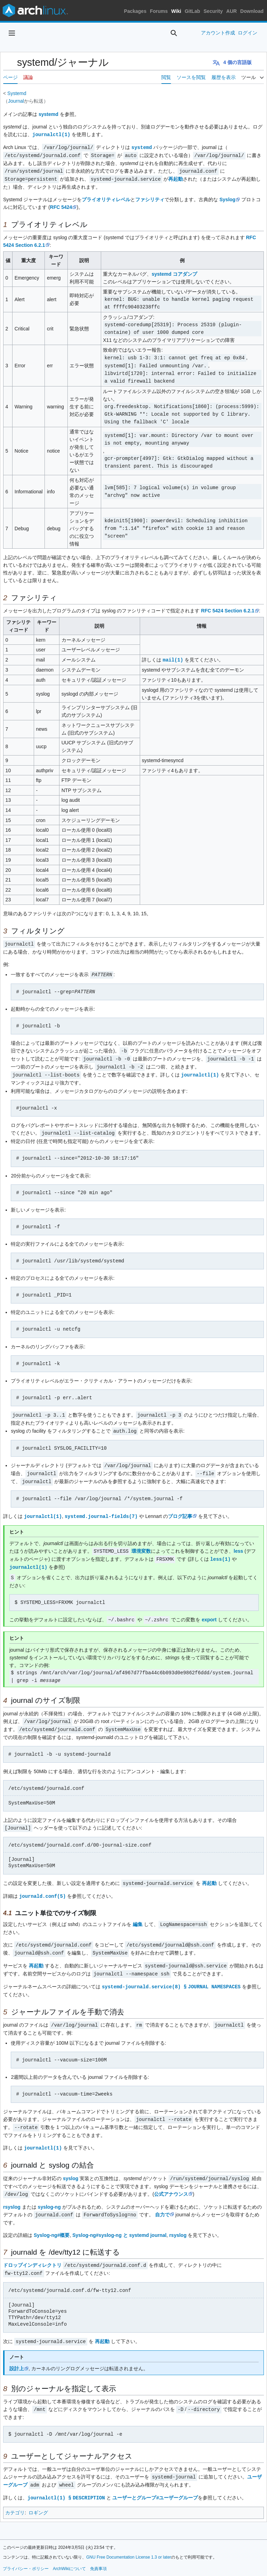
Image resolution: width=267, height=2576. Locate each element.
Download (252, 11)
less (238, 1544)
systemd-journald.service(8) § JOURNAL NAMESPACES (172, 1974)
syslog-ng (49, 2192)
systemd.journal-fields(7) (101, 1509)
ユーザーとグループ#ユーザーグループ (157, 2480)
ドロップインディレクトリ (32, 2250)
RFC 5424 (61, 205)
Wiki (176, 11)
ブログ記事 (180, 1509)
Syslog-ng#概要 (52, 2220)
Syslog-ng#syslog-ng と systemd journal (119, 2220)
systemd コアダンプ (174, 272)
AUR (231, 11)
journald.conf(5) (42, 1885)
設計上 (16, 2352)
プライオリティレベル (106, 198)
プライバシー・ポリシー (26, 2550)
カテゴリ (15, 2495)
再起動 (175, 177)
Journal (16, 101)
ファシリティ (149, 198)
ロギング (38, 2495)
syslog (70, 2164)
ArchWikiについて (69, 2550)
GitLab (192, 11)
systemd (48, 114)
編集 (138, 1913)
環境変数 (141, 1544)
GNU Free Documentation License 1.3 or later (128, 2539)
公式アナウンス (171, 2179)
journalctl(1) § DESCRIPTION (66, 2480)
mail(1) (173, 657)
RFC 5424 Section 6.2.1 (227, 608)
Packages (135, 11)
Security (213, 11)
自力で (162, 2199)
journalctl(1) (51, 134)
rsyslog (12, 2192)
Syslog (227, 198)
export (209, 1611)
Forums (159, 11)
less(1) (220, 1551)
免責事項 (98, 2550)
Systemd (16, 93)
